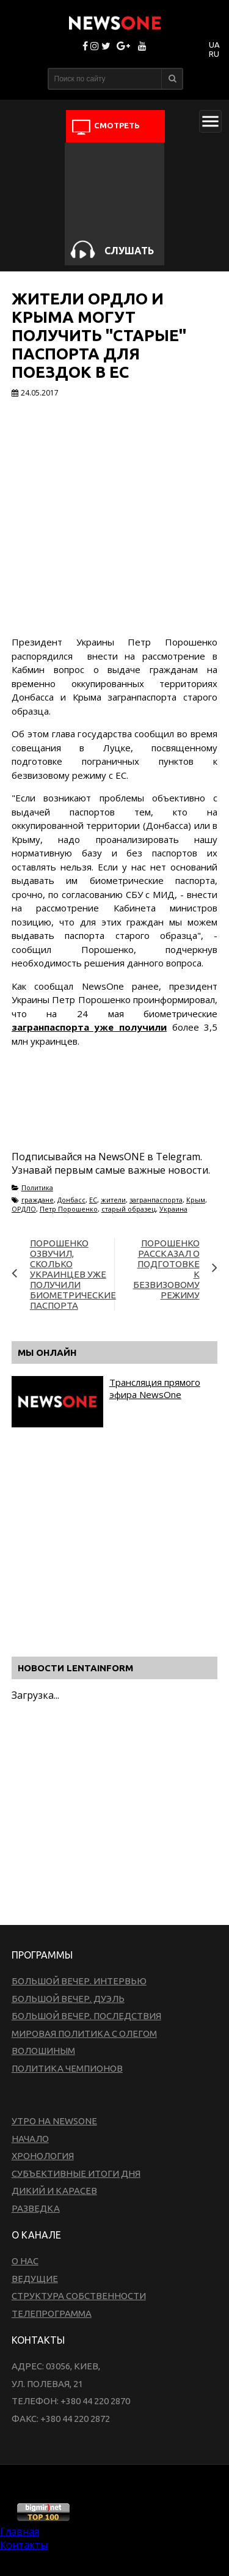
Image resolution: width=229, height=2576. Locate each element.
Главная (19, 2531)
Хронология (43, 2156)
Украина (173, 1208)
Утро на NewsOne (54, 2121)
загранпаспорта (156, 1199)
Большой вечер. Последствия (86, 2016)
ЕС (93, 1199)
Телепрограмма (52, 2313)
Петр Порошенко (69, 1208)
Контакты (24, 2545)
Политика (37, 1187)
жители (113, 1199)
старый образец (128, 1208)
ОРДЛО (24, 1208)
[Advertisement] (109, 1113)
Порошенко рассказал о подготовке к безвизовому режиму (166, 1269)
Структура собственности (79, 2296)
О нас (25, 2261)
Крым (195, 1199)
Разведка (36, 2208)
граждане (37, 1199)
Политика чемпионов (67, 2068)
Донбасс (71, 1199)
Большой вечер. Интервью (79, 1981)
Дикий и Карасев (54, 2190)
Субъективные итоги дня (76, 2173)
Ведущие (35, 2278)
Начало (30, 2138)
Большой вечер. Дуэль (68, 1998)
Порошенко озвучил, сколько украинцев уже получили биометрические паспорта (73, 1274)
